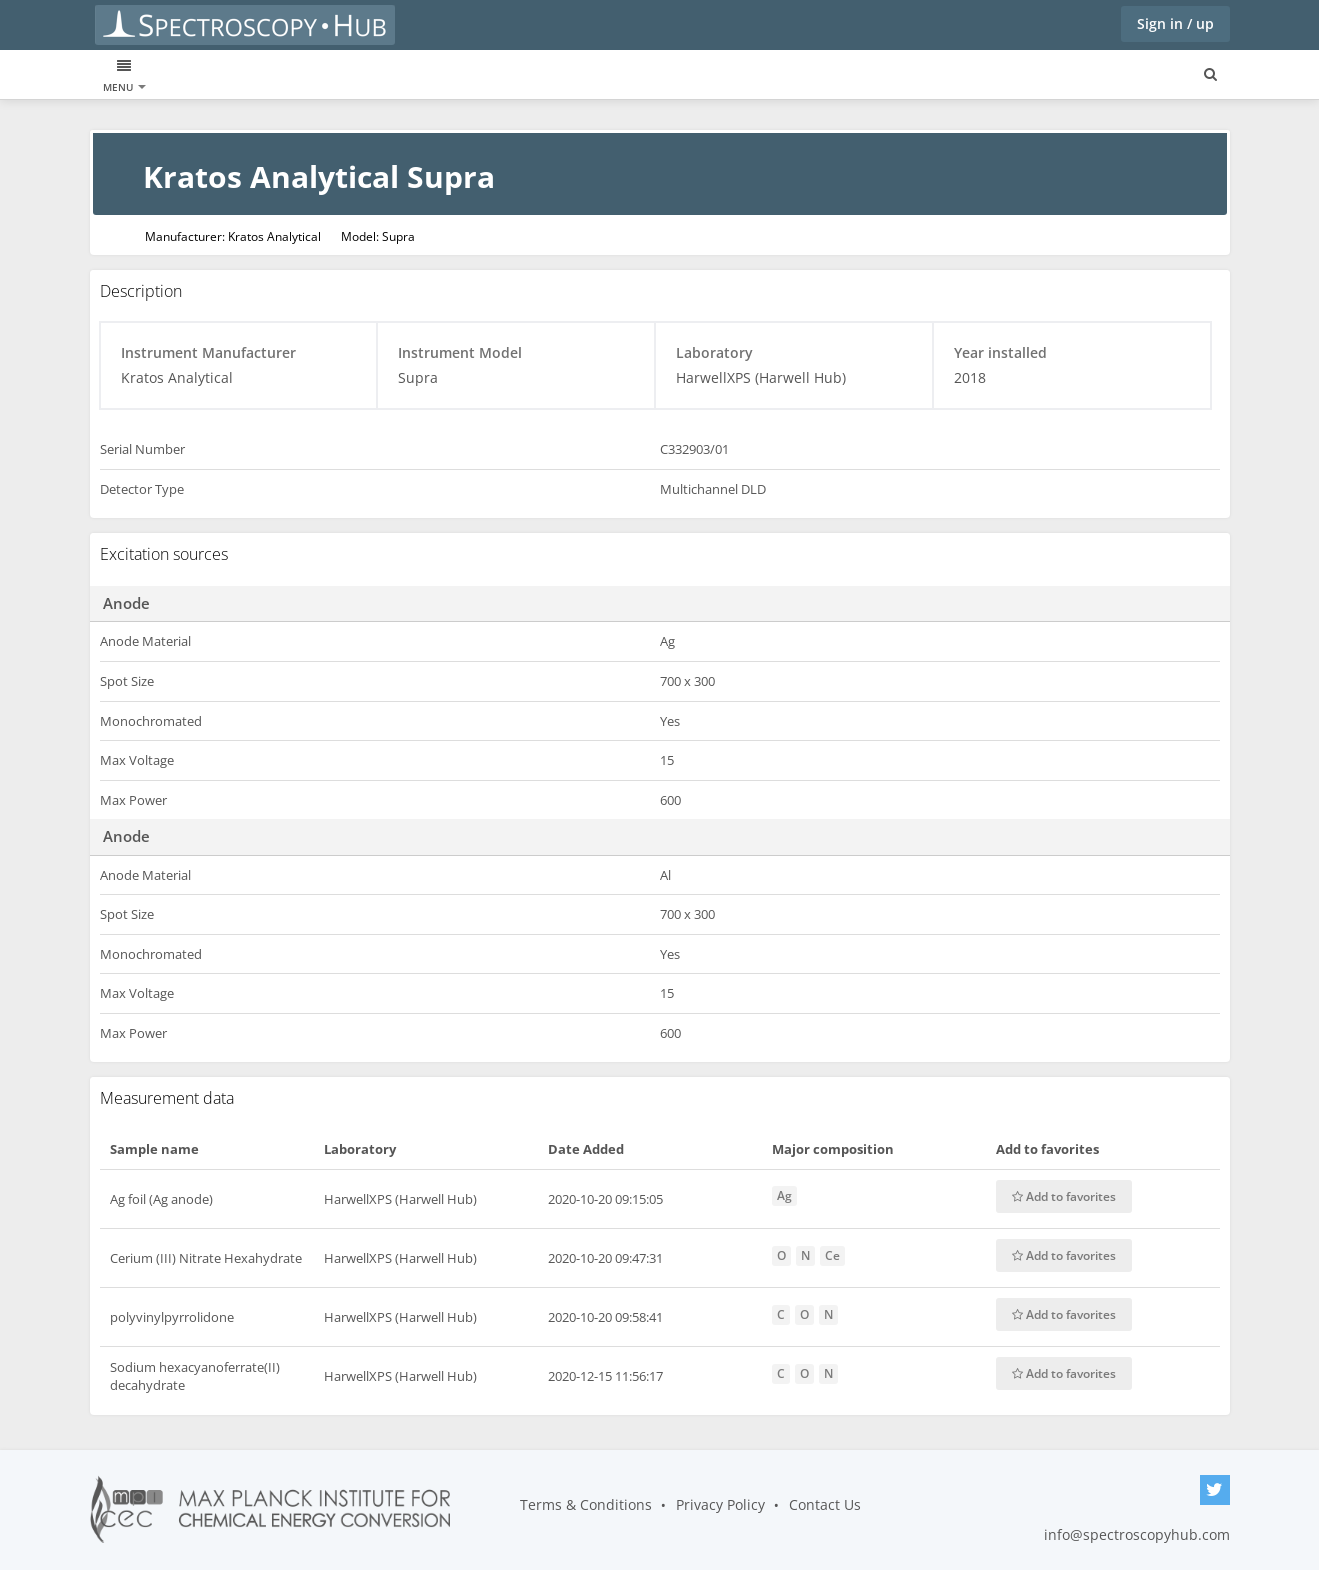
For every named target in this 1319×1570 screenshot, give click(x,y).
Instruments (212, 76)
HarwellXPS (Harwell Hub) (400, 1199)
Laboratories (311, 76)
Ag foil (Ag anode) (161, 1199)
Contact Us (825, 1504)
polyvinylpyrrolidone (172, 1317)
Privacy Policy (720, 1504)
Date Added (586, 1149)
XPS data (127, 76)
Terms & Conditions (586, 1504)
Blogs (391, 76)
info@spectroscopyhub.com (1137, 1534)
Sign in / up (1175, 23)
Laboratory (360, 1149)
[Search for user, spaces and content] (1210, 75)
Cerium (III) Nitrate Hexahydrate (206, 1258)
